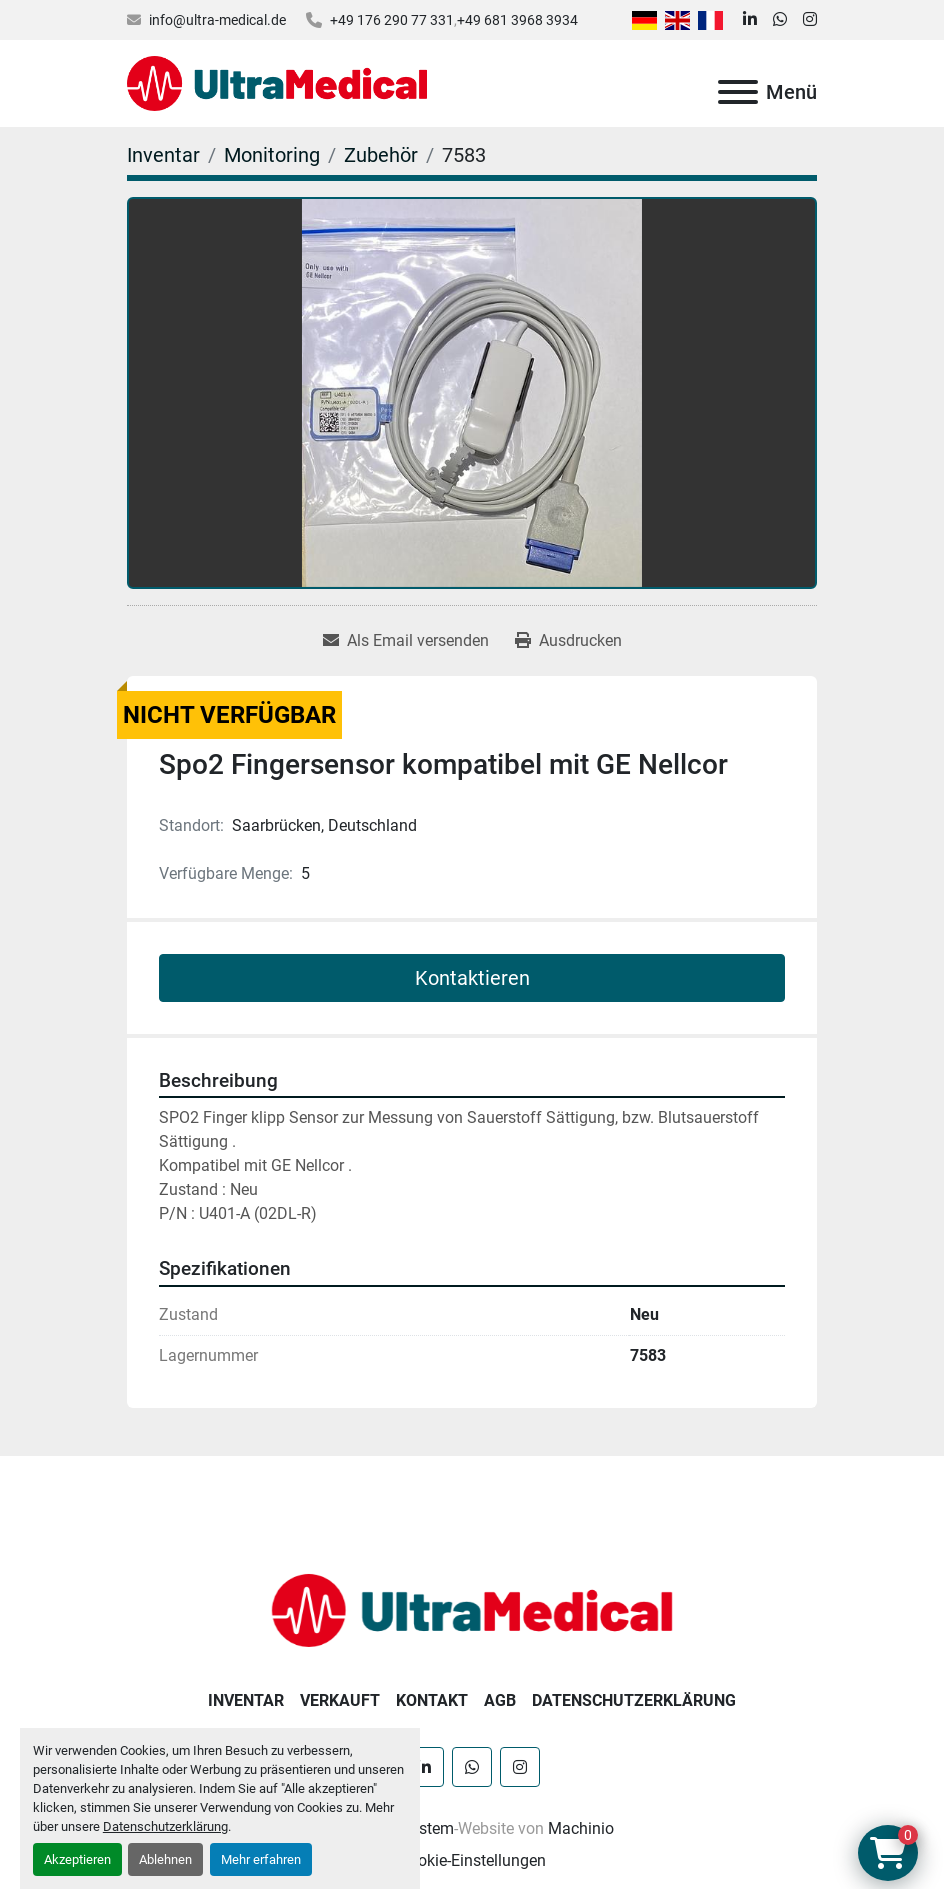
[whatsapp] (780, 20)
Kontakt (432, 1700)
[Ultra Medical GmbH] (472, 1609)
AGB (500, 1700)
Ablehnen (165, 1859)
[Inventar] (163, 155)
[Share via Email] (406, 641)
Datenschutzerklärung (165, 1826)
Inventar (246, 1700)
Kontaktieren (472, 978)
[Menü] (738, 92)
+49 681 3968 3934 (517, 20)
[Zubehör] (381, 155)
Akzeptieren (77, 1859)
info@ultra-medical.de (217, 20)
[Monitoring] (272, 155)
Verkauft (340, 1700)
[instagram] (810, 20)
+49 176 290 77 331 (392, 20)
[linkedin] (750, 20)
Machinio (581, 1828)
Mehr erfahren (261, 1859)
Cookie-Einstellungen (472, 1860)
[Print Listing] (568, 641)
